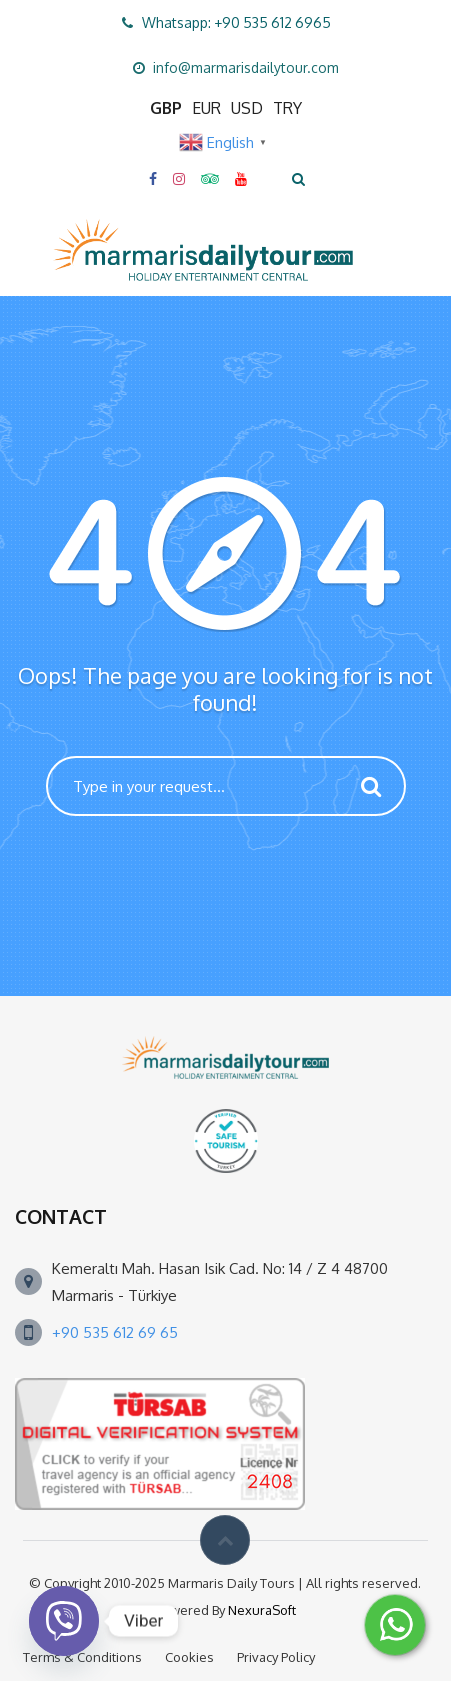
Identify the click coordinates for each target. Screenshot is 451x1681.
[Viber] (64, 1621)
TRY (287, 108)
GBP (166, 108)
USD (247, 108)
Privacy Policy (276, 1657)
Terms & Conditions (82, 1657)
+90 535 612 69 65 (115, 1332)
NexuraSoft (262, 1610)
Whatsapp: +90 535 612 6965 (236, 22)
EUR (206, 108)
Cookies (189, 1657)
